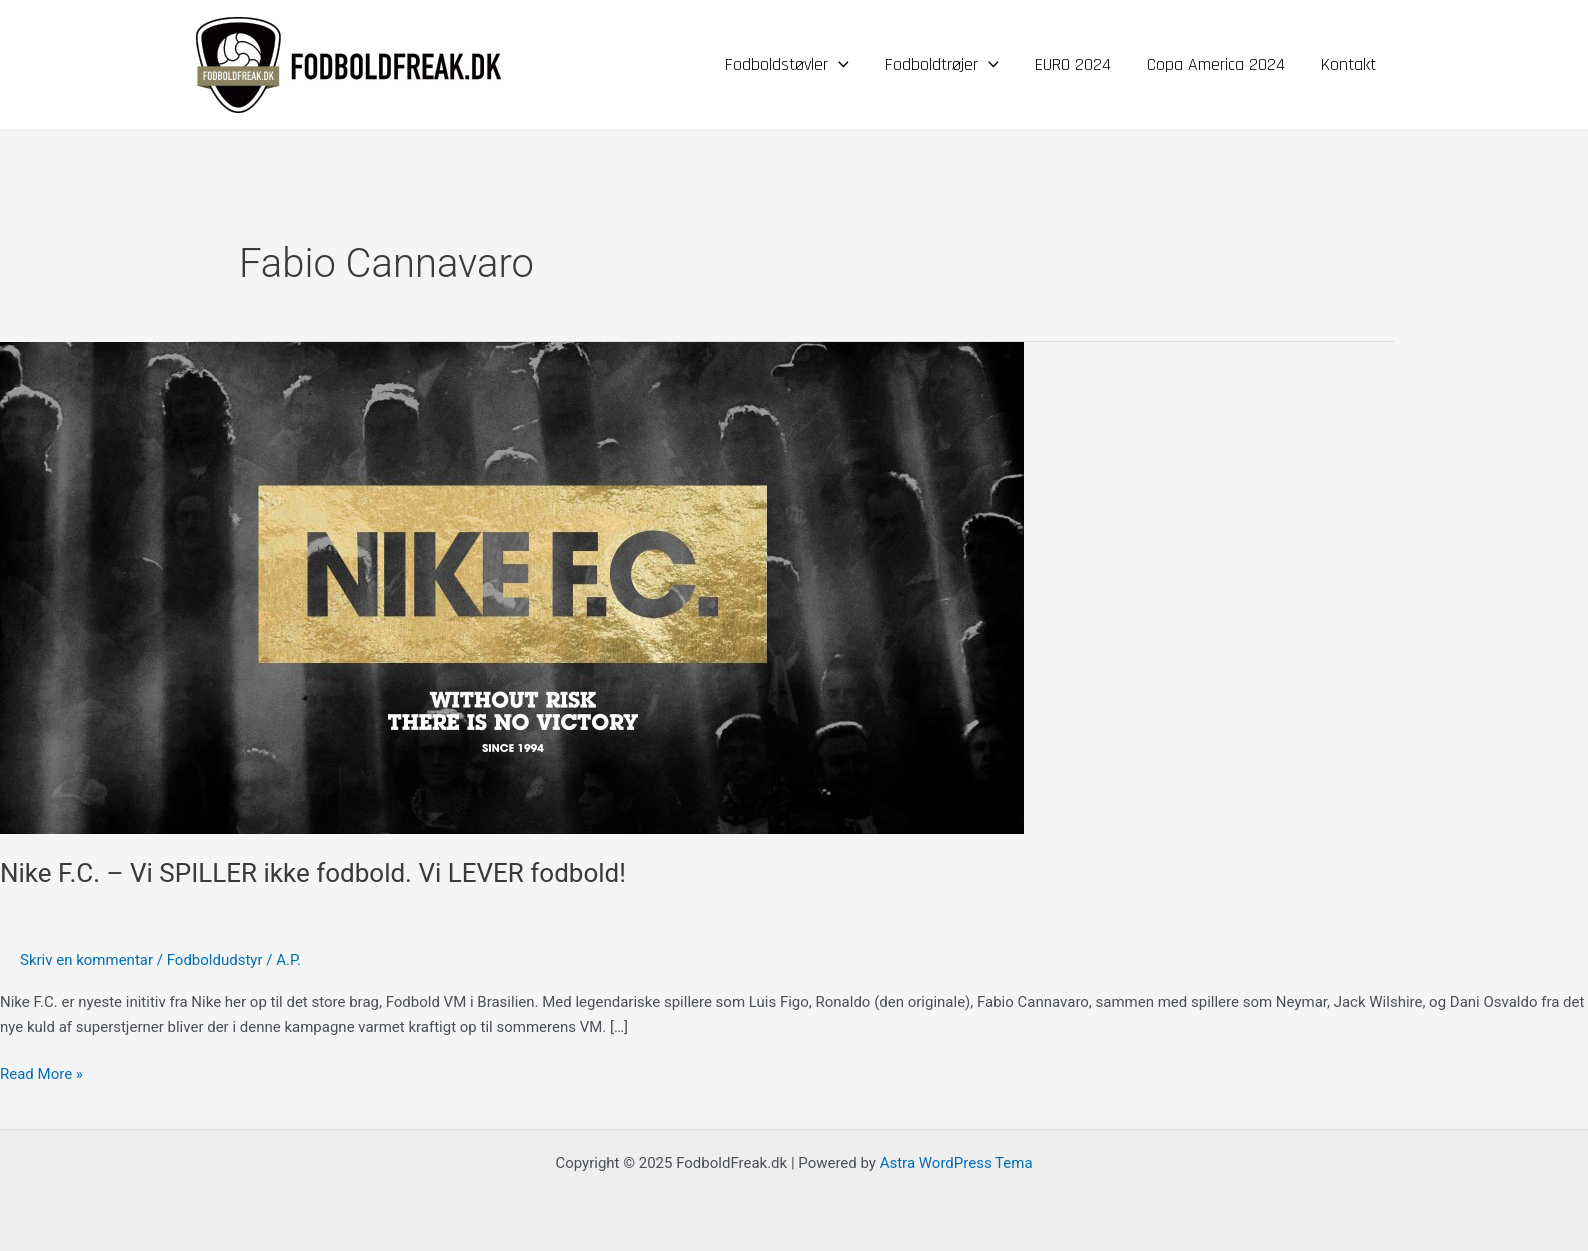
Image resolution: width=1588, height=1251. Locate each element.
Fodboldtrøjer (942, 65)
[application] (838, 65)
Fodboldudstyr (215, 960)
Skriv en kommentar (86, 960)
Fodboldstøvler (787, 65)
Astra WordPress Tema (956, 1163)
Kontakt (1348, 64)
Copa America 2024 (1216, 64)
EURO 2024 (1073, 64)
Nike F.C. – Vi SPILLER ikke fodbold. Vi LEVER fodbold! (313, 873)
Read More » (41, 1072)
